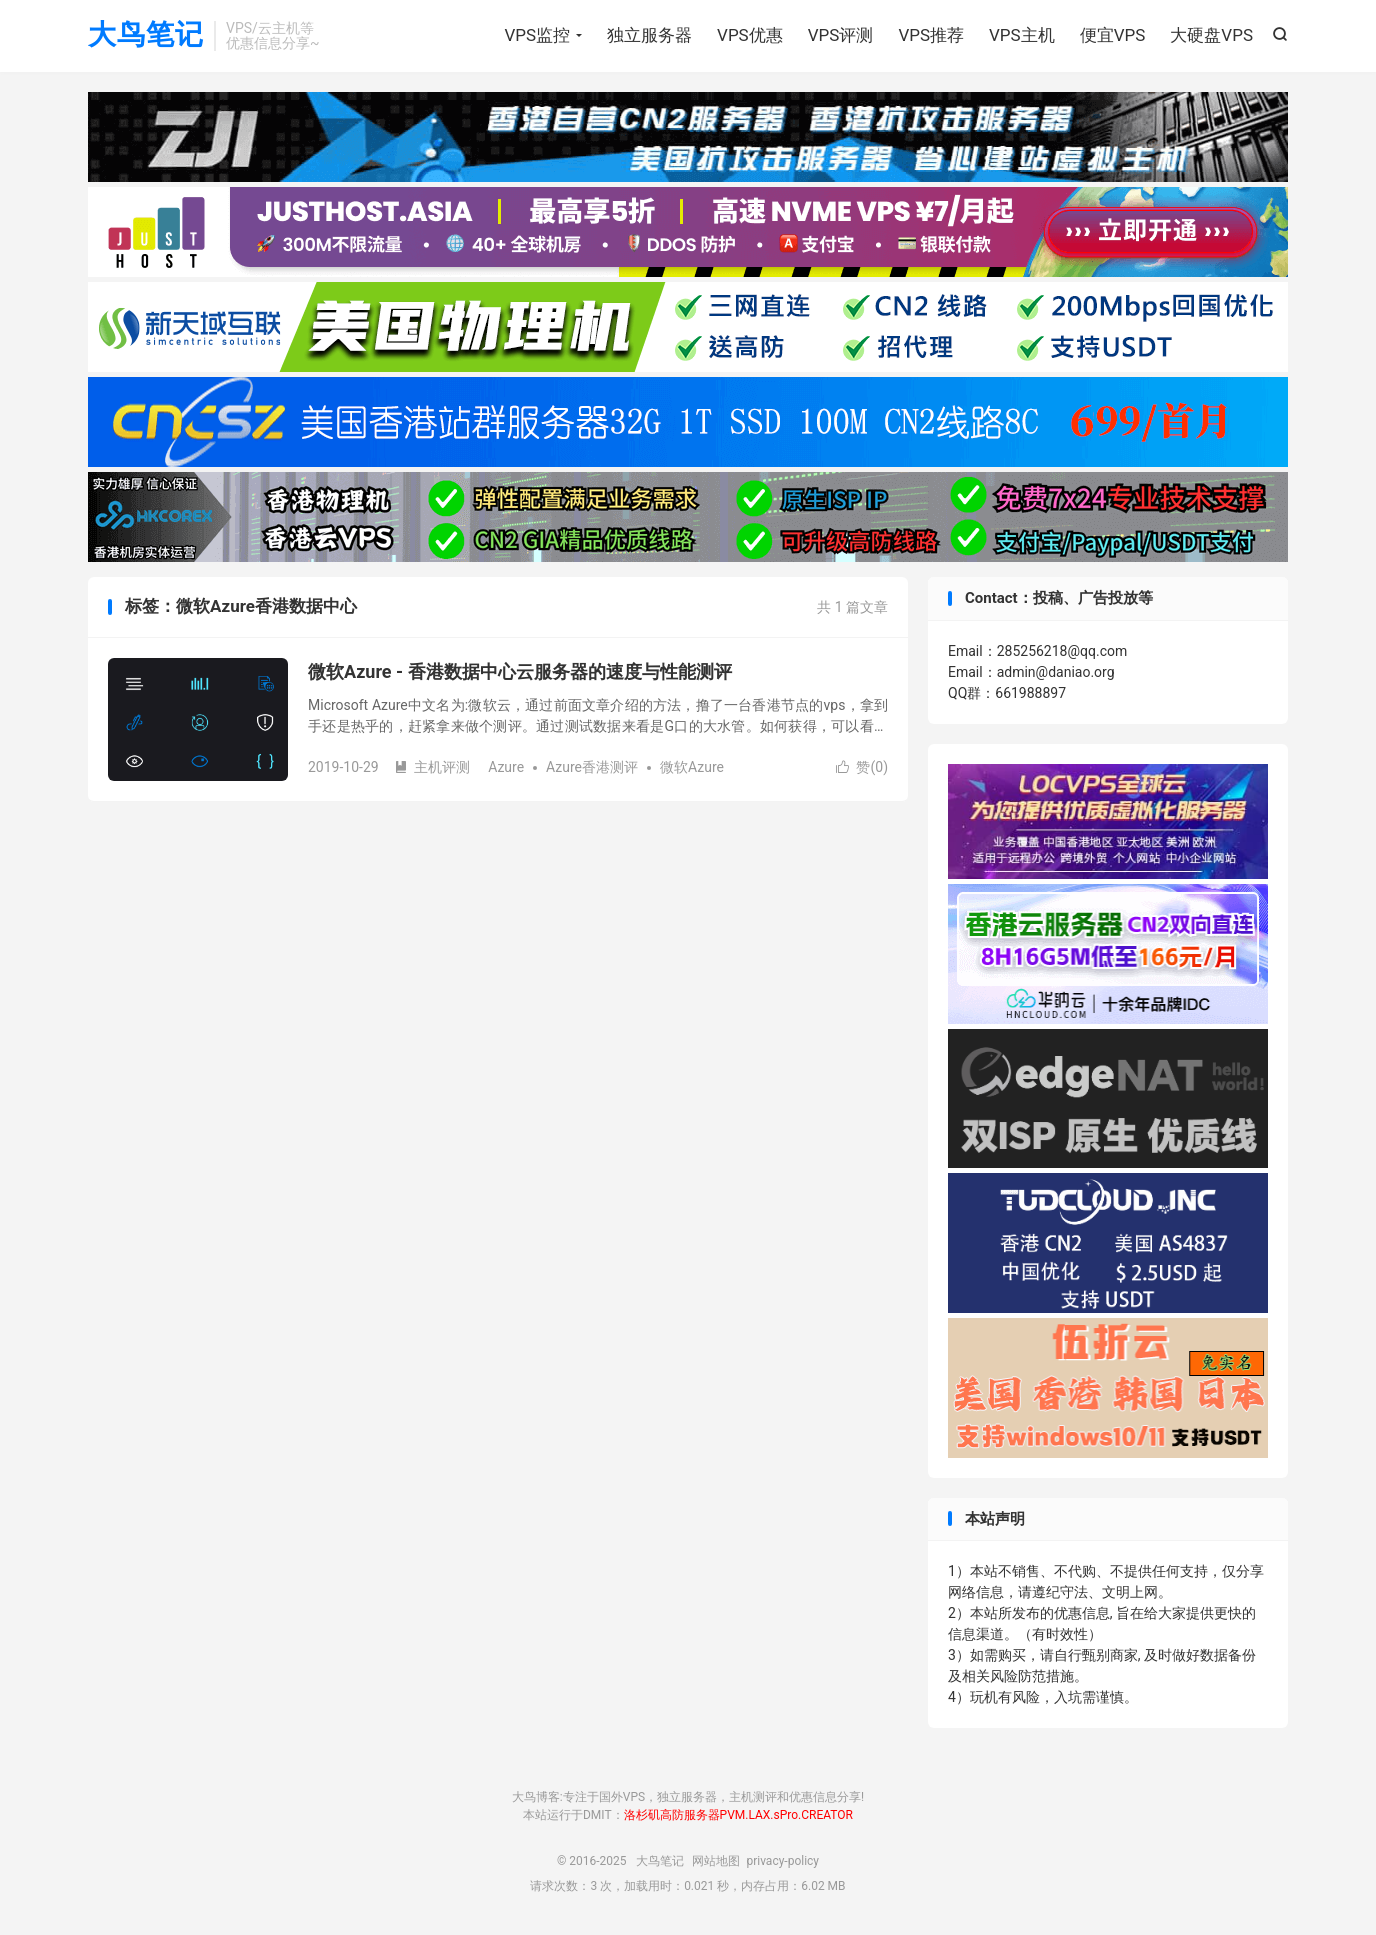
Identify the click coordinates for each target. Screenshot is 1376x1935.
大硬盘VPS (1211, 35)
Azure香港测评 (592, 767)
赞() (862, 767)
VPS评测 (841, 35)
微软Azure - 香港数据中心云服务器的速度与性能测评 (520, 671)
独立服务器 (649, 35)
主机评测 (432, 767)
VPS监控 (537, 35)
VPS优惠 (750, 35)
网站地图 (716, 1861)
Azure (506, 767)
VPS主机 (1022, 35)
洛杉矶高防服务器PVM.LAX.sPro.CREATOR (738, 1815)
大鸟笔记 (146, 35)
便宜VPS (1113, 35)
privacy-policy (782, 1861)
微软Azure (692, 767)
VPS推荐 (931, 35)
